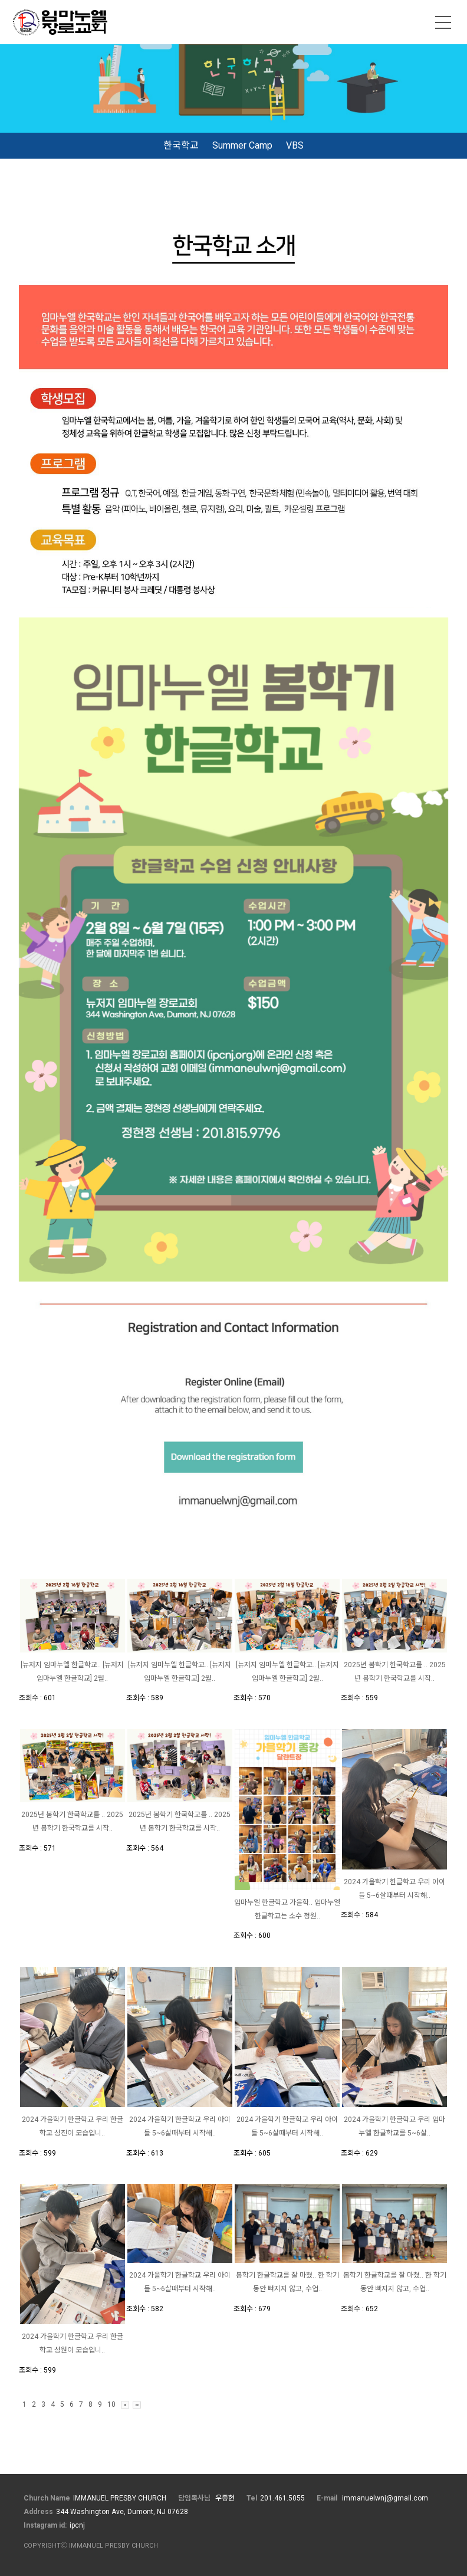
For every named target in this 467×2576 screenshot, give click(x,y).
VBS (295, 145)
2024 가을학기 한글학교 (380, 1882)
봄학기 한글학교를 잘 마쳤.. (277, 2275)
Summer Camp (242, 145)
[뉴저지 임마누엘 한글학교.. (62, 1665)
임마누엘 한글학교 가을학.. (274, 1902)
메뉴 (443, 22)
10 (111, 2404)
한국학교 (181, 145)
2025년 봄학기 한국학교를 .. (386, 1665)
